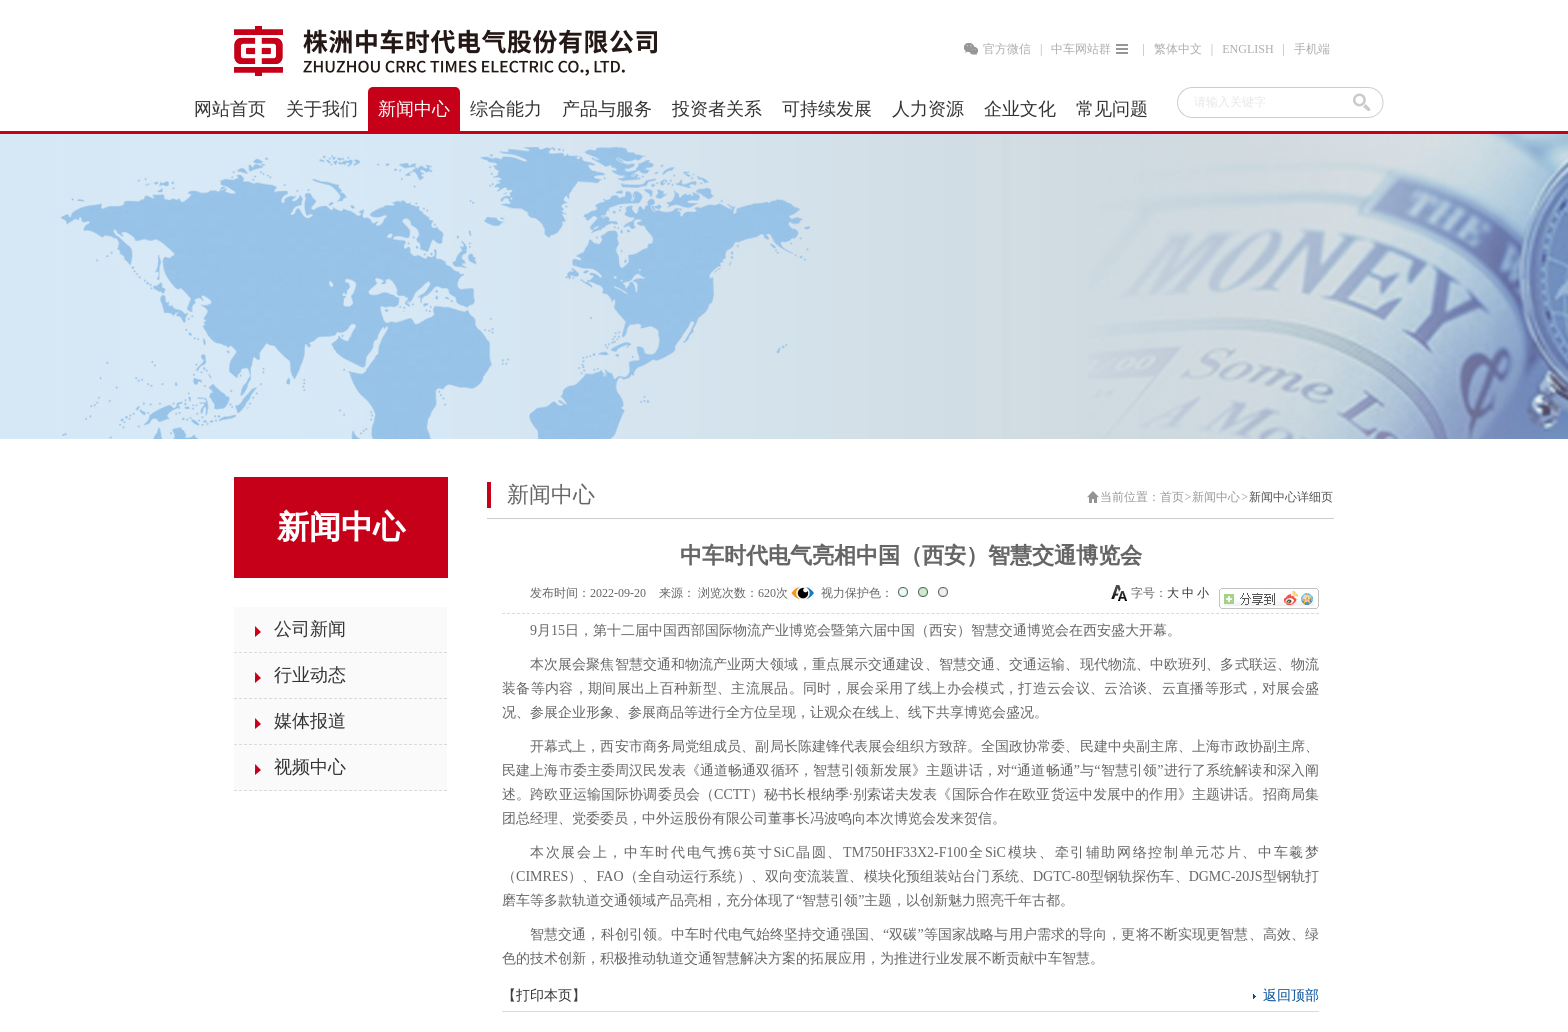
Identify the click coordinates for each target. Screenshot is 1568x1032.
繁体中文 (1178, 49)
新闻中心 (1216, 497)
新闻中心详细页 (1291, 497)
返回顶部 (1291, 995)
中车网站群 (1092, 49)
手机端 (1312, 49)
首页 (1172, 497)
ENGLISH (1247, 49)
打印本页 (544, 995)
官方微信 (1007, 49)
